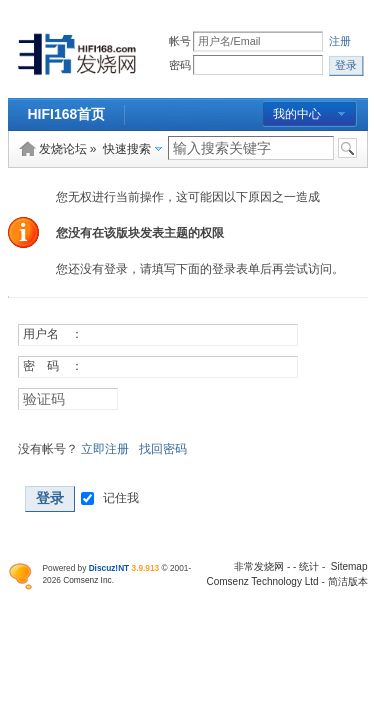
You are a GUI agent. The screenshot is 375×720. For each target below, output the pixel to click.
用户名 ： (53, 334)
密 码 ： (53, 366)
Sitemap (349, 566)
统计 (309, 566)
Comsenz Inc (87, 580)
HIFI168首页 (67, 114)
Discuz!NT (109, 568)
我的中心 (297, 114)
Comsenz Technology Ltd (263, 581)
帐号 (180, 41)
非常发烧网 (259, 566)
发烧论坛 (63, 149)
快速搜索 (127, 149)
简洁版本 (348, 581)
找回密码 (163, 449)
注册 (341, 41)
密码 (180, 65)
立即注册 (105, 449)
